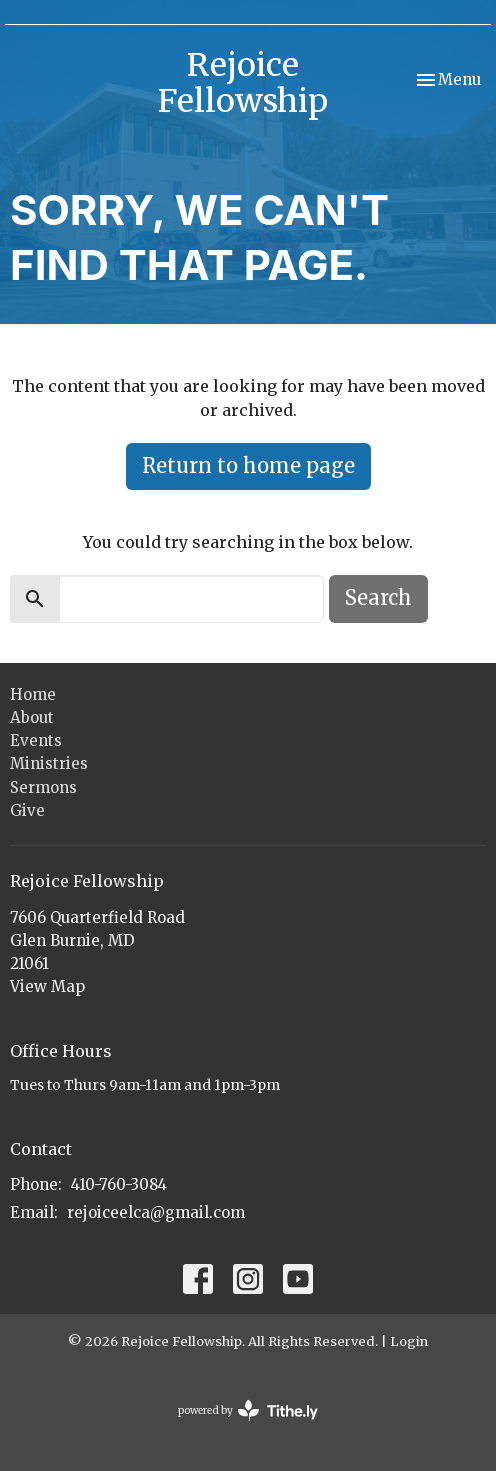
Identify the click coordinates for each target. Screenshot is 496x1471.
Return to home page (248, 465)
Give (27, 810)
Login (409, 1341)
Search (378, 597)
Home (33, 694)
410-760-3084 (119, 1184)
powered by (248, 1410)
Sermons (43, 787)
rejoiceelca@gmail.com (156, 1212)
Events (36, 740)
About (32, 717)
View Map (47, 986)
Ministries (49, 763)
